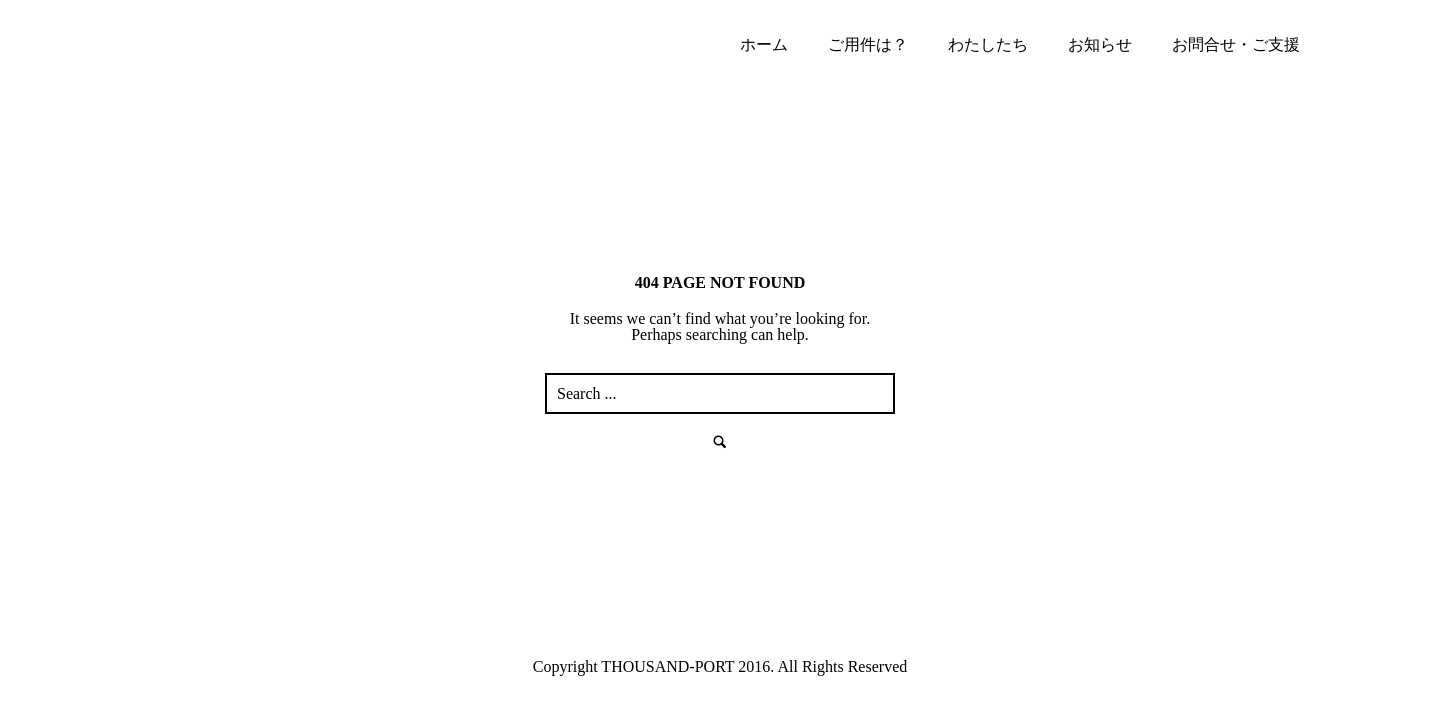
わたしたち (988, 44)
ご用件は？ (868, 44)
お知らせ (1100, 44)
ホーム (764, 44)
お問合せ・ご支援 (1236, 44)
